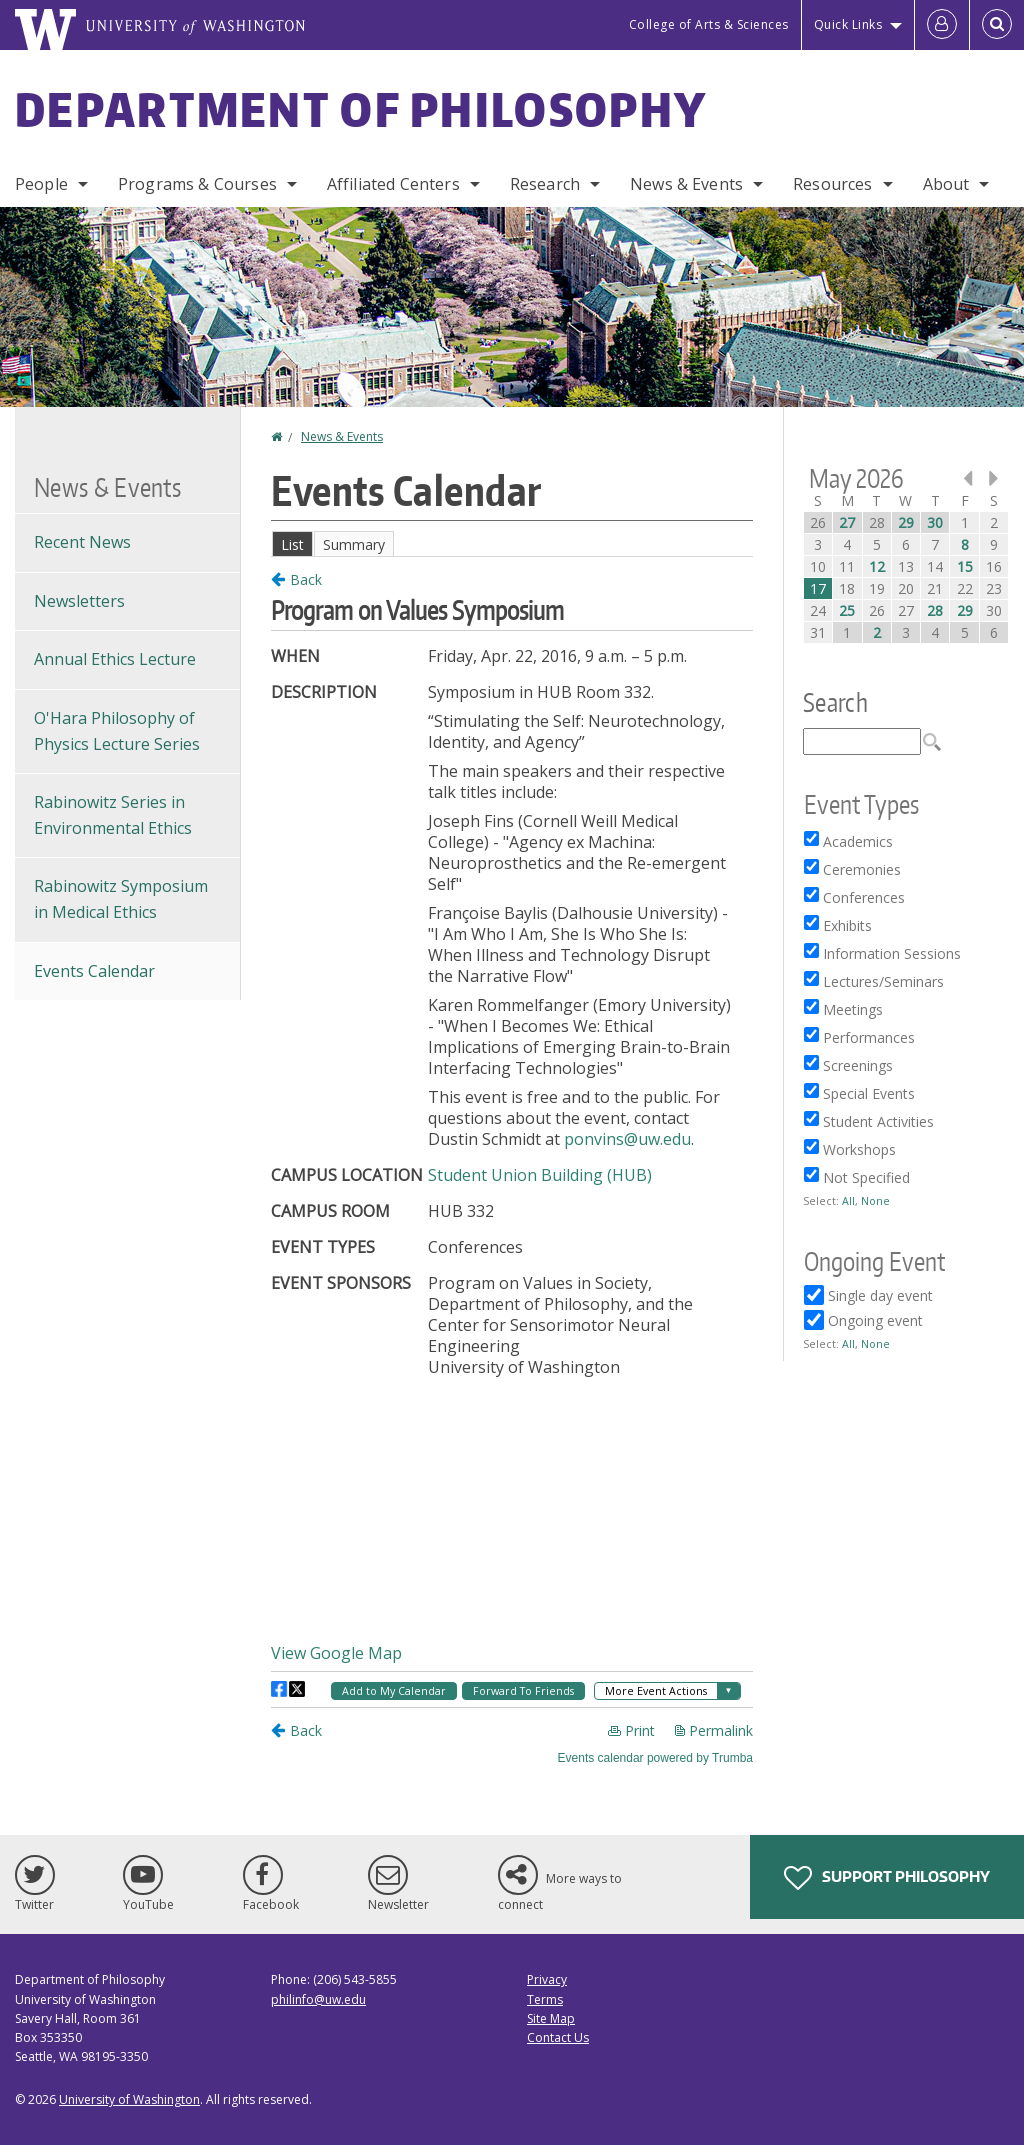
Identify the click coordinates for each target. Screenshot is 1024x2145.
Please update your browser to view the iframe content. (512, 543)
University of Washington (129, 2099)
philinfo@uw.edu (318, 1999)
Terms (545, 1999)
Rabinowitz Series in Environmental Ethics (113, 815)
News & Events (686, 184)
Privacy (547, 1979)
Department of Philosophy (361, 109)
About (946, 184)
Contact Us (558, 2037)
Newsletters (79, 601)
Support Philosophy (887, 1878)
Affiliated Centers (393, 184)
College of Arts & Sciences (709, 24)
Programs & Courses (197, 184)
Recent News (82, 542)
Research (545, 184)
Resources (832, 184)
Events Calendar (94, 971)
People (41, 184)
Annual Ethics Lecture (115, 659)
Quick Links (848, 24)
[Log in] (942, 25)
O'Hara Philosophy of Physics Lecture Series (117, 731)
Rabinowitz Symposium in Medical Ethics (121, 899)
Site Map (551, 2018)
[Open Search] (997, 25)
